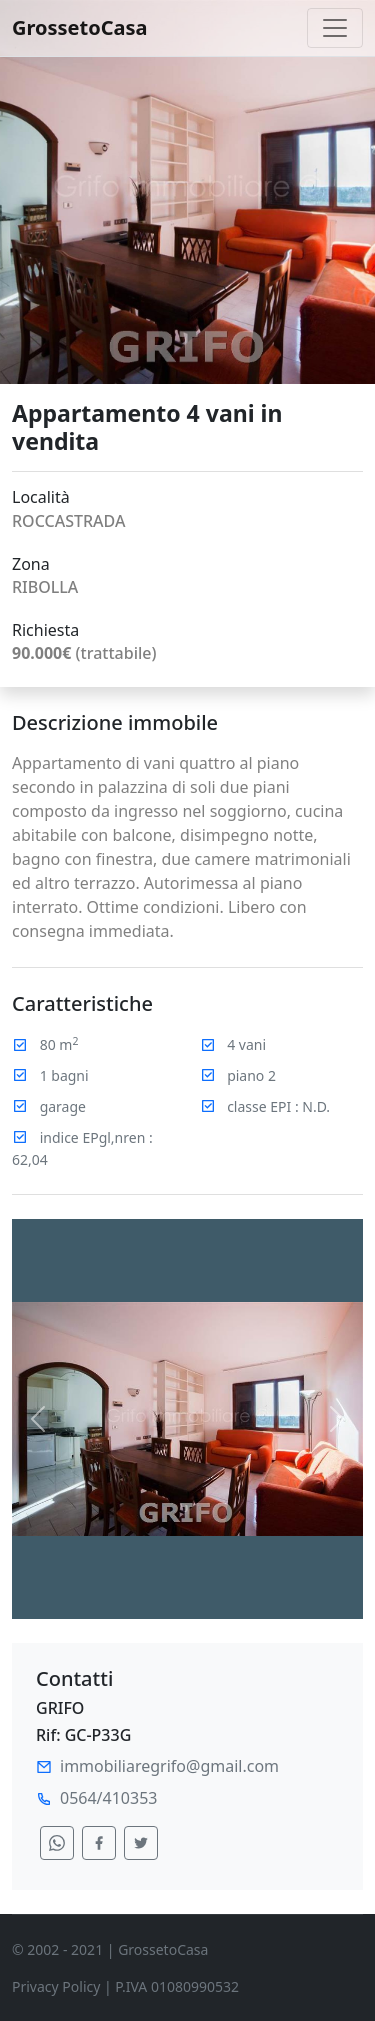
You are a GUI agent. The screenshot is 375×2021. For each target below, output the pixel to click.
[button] (38, 1419)
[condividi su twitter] (141, 1843)
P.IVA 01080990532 (177, 1986)
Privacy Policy (56, 1986)
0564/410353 (108, 1798)
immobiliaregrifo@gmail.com (169, 1766)
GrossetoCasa (80, 27)
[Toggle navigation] (335, 28)
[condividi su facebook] (99, 1843)
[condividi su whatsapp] (57, 1843)
